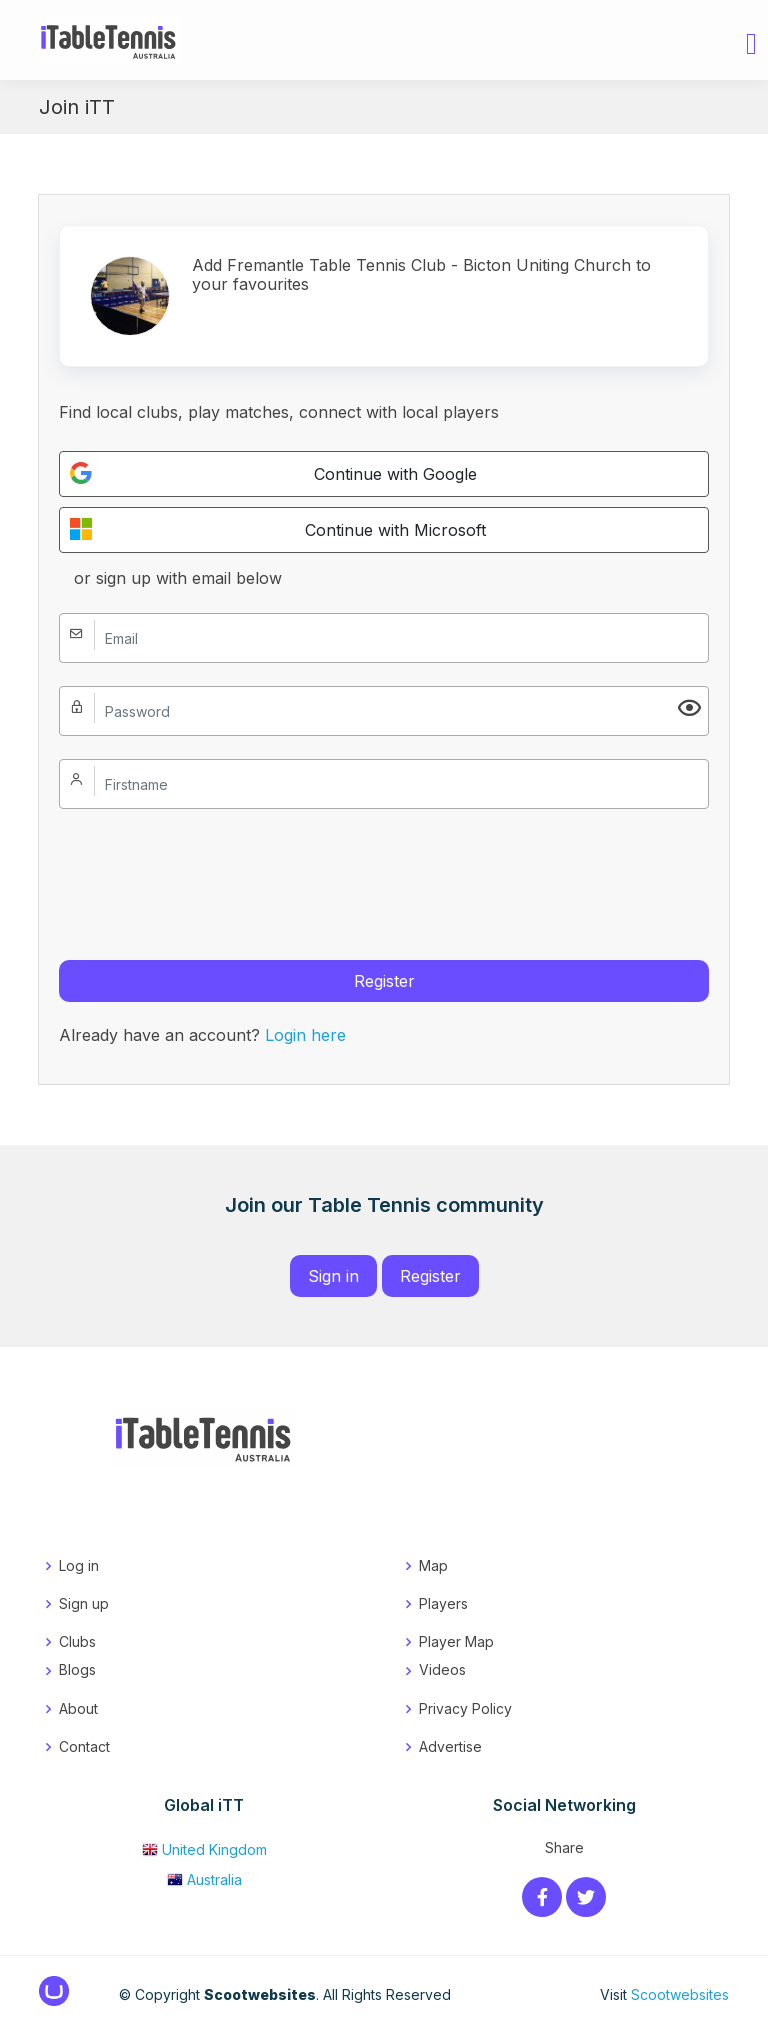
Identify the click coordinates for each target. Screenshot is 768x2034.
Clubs (77, 1641)
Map (433, 1565)
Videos (442, 1669)
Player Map (456, 1641)
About (78, 1708)
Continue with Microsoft (277, 529)
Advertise (450, 1746)
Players (443, 1603)
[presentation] (211, 871)
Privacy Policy (465, 1708)
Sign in (333, 1276)
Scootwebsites (680, 1994)
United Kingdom (204, 1849)
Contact (84, 1746)
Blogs (77, 1669)
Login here (305, 1035)
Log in (79, 1565)
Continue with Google (273, 473)
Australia (204, 1879)
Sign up (84, 1603)
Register (384, 981)
